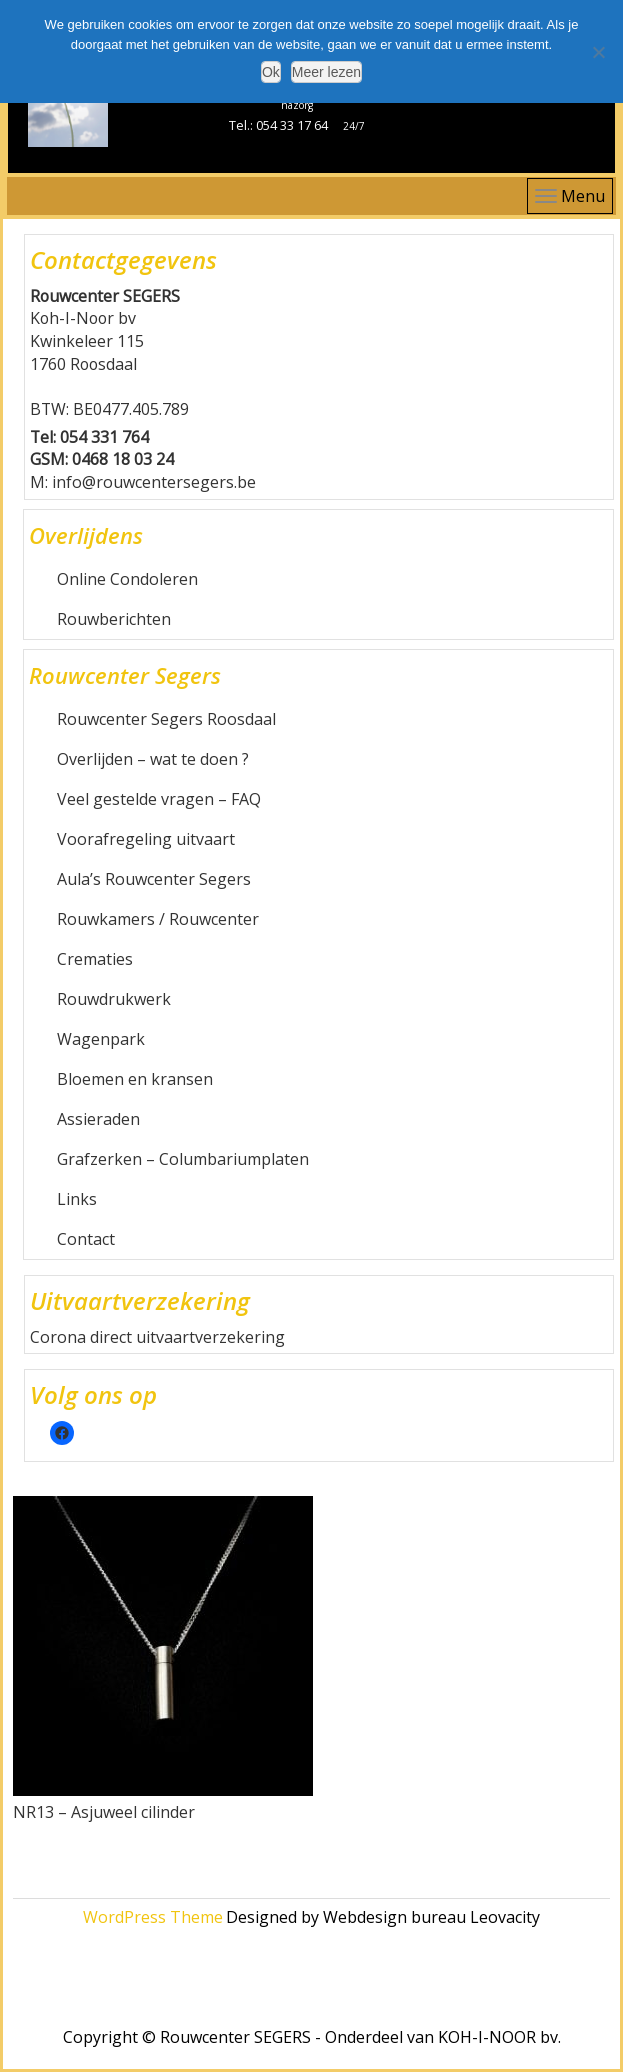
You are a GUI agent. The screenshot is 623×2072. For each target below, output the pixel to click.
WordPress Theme (153, 1917)
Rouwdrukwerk (114, 999)
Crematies (95, 959)
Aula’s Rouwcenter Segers (154, 879)
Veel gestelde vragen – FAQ (159, 799)
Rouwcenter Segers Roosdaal (166, 719)
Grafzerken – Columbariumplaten (183, 1159)
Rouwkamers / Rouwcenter (158, 919)
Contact (86, 1239)
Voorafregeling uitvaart (146, 839)
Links (77, 1199)
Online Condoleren (127, 579)
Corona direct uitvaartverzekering (157, 1337)
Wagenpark (101, 1039)
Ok (271, 72)
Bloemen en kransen (135, 1079)
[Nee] (598, 52)
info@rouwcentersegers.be (154, 482)
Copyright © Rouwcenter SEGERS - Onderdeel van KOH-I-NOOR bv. (312, 2037)
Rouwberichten (114, 619)
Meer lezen (326, 72)
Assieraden (98, 1119)
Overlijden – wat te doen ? (153, 759)
